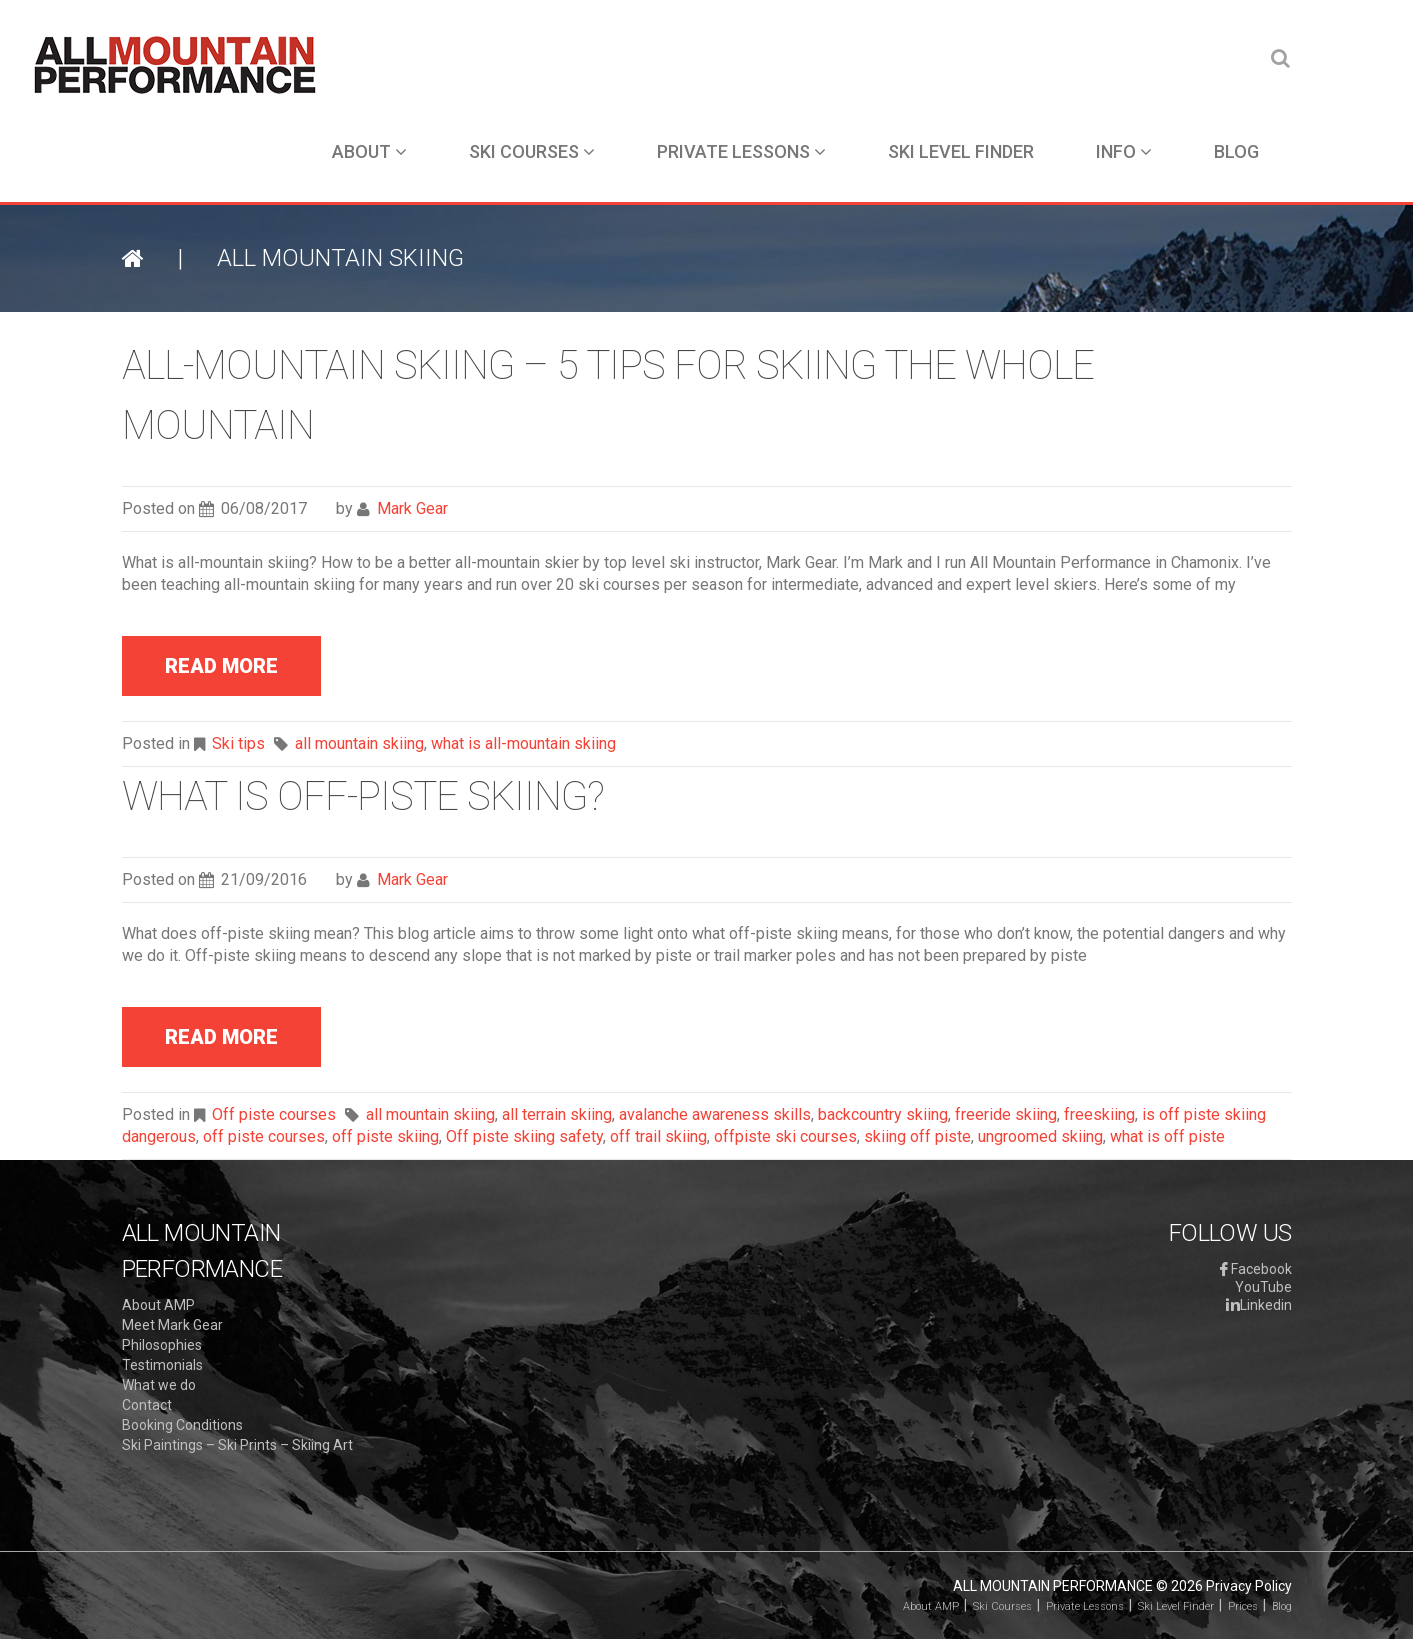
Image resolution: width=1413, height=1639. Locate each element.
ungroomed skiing (1040, 1136)
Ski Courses (532, 151)
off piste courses (264, 1136)
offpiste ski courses (785, 1136)
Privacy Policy (1249, 1586)
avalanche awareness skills (715, 1114)
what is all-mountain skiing (523, 743)
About (369, 151)
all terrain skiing (557, 1114)
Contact (147, 1405)
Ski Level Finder (961, 151)
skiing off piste (917, 1136)
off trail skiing (658, 1136)
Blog (1236, 151)
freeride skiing (1006, 1114)
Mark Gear (412, 508)
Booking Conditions (182, 1425)
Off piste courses (274, 1114)
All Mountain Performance (1053, 1586)
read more (221, 666)
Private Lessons (741, 151)
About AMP (158, 1305)
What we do (159, 1385)
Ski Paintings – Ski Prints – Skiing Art (237, 1445)
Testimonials (162, 1365)
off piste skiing (385, 1136)
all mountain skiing (359, 743)
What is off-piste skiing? (363, 796)
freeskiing (1099, 1114)
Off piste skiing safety (524, 1136)
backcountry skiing (883, 1114)
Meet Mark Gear (172, 1325)
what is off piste (1167, 1136)
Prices (1243, 1606)
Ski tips (238, 743)
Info (1124, 151)
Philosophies (162, 1345)
